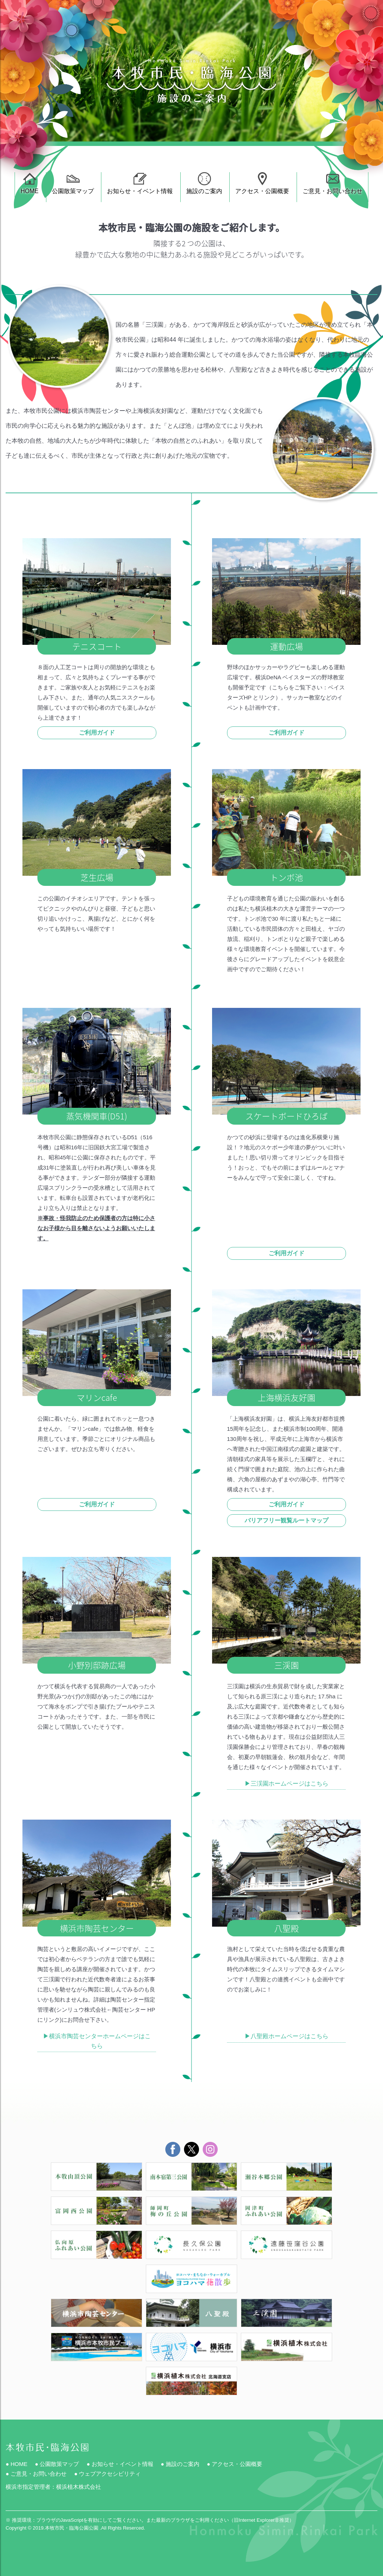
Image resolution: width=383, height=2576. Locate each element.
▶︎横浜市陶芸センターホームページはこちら (97, 2041)
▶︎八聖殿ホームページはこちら (286, 2036)
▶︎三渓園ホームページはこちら (286, 1783)
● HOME (16, 2464)
